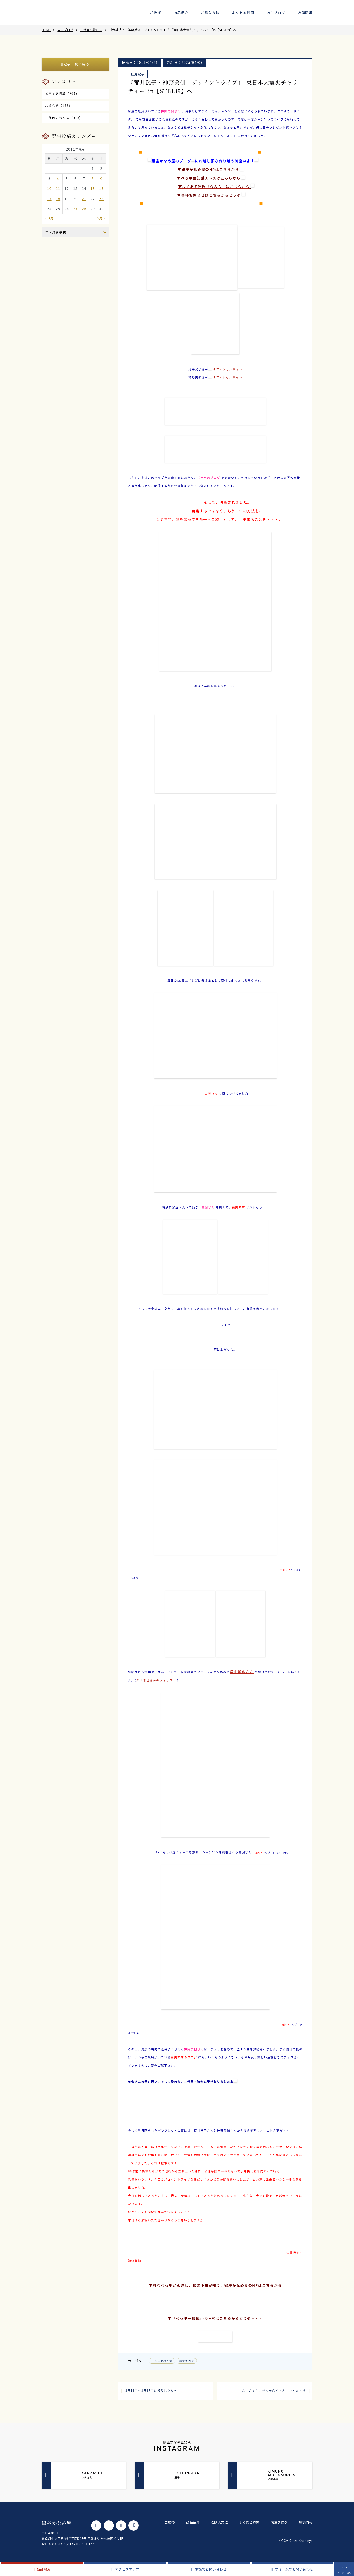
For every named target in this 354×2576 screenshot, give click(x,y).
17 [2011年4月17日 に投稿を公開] (49, 200)
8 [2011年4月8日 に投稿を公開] (93, 179)
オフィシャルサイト (227, 369)
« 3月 (49, 219)
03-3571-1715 (56, 2542)
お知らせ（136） (59, 106)
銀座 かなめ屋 (57, 2521)
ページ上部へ (344, 2570)
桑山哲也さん (242, 1670)
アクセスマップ (125, 2569)
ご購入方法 (210, 12)
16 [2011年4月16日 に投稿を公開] (101, 189)
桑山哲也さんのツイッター (156, 1679)
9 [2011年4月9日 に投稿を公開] (101, 179)
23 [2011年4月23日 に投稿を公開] (101, 200)
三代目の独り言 (162, 2359)
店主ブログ (276, 12)
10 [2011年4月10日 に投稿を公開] (49, 189)
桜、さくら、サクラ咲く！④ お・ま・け (271, 2389)
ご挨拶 (155, 12)
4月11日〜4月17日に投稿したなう (152, 2389)
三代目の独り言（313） (65, 119)
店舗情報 (305, 12)
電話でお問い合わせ (208, 2569)
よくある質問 (243, 12)
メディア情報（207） (63, 94)
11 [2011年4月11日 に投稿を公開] (58, 189)
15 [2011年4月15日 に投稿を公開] (93, 189)
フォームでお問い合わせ (292, 2569)
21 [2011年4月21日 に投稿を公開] (84, 200)
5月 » (101, 219)
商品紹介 (180, 12)
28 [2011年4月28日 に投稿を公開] (84, 210)
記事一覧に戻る (76, 64)
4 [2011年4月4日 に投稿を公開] (58, 179)
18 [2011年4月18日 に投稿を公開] (58, 200)
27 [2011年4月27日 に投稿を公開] (75, 210)
